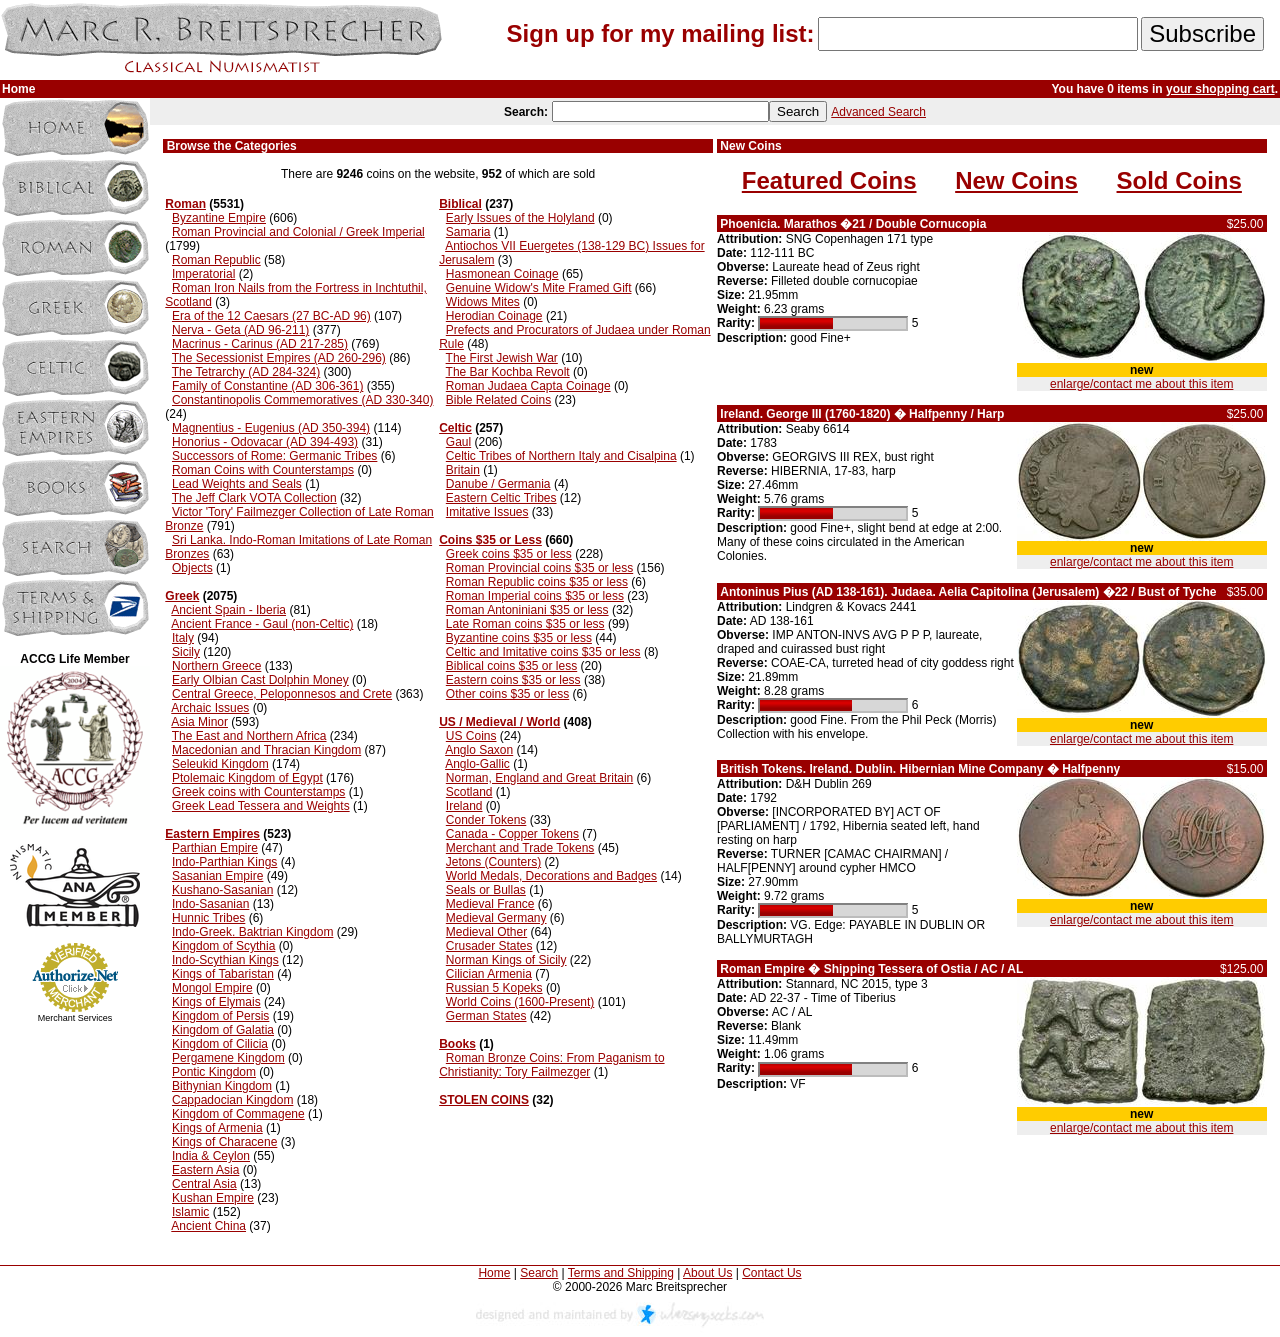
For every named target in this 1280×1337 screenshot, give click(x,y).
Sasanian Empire (217, 876)
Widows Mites (483, 302)
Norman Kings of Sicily (506, 960)
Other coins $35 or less (507, 694)
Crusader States (489, 946)
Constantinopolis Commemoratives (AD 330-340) (302, 400)
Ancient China (208, 1226)
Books (457, 1044)
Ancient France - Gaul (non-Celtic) (262, 624)
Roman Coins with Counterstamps (263, 470)
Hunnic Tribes (208, 918)
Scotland (469, 792)
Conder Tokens (486, 820)
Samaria (468, 232)
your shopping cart (1220, 89)
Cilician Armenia (489, 974)
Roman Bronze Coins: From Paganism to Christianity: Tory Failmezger (551, 1065)
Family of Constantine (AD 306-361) (267, 386)
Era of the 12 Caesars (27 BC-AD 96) (271, 316)
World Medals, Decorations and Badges (551, 876)
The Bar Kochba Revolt (508, 372)
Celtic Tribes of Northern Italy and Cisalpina (561, 456)
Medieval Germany (496, 918)
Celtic (455, 428)
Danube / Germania (498, 484)
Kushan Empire (213, 1198)
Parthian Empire (215, 848)
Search (539, 1273)
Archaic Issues (210, 708)
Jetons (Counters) (493, 862)
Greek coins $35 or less (509, 554)
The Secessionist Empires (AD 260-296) (279, 358)
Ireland (464, 806)
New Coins (1016, 180)
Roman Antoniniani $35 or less (527, 610)
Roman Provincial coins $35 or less (539, 568)
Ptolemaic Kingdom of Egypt (247, 778)
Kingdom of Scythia (223, 946)
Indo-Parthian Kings (224, 862)
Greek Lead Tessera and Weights (261, 806)
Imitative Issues (487, 512)
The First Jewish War (502, 358)
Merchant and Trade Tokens (520, 848)
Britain (463, 470)
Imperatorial (203, 274)
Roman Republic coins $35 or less (537, 582)
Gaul (458, 442)
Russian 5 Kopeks (494, 988)
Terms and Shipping (621, 1273)
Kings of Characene (224, 1142)
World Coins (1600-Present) (520, 1002)
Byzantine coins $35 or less (519, 638)
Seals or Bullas (486, 890)
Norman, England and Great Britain (539, 778)
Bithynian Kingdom (222, 1086)
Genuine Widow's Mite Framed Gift (539, 288)
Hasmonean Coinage (502, 274)
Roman (185, 204)
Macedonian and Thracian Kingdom (266, 750)
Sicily (186, 652)
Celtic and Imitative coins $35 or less (543, 652)
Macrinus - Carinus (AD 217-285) (260, 344)
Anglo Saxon (479, 750)
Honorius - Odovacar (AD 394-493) (265, 442)
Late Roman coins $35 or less (525, 624)
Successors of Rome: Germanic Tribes (274, 456)
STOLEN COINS (484, 1100)
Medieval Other (486, 932)
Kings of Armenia (217, 1128)
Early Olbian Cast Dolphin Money (260, 680)
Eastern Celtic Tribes (501, 498)
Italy (183, 638)
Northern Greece (216, 666)
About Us (707, 1273)
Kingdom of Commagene (238, 1114)
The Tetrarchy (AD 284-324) (246, 372)
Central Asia (204, 1184)
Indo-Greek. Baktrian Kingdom (252, 932)
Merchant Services (75, 1018)
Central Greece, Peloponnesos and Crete (282, 694)
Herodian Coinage (494, 316)
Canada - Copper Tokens (512, 834)
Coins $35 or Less (490, 540)
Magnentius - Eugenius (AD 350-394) (271, 428)
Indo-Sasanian (210, 904)
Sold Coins (1179, 180)
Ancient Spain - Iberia (228, 610)
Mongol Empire (212, 988)
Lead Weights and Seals (237, 484)
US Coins (471, 736)
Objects (192, 568)
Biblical (460, 204)
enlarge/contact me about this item (1141, 384)
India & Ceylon (211, 1156)
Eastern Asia (205, 1170)
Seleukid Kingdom (220, 764)
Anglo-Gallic (477, 764)
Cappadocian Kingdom (232, 1100)
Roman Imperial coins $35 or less (535, 596)
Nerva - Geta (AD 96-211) (240, 330)
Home (494, 1273)
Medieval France (490, 904)
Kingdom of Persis (220, 1016)
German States (486, 1016)
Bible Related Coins (498, 400)
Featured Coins (829, 180)
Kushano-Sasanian (222, 890)
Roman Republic (216, 260)
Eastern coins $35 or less (513, 680)
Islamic (190, 1212)
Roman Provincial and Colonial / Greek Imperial (298, 232)
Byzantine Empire (219, 218)
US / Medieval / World (499, 722)
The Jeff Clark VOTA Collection (254, 498)
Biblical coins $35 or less (511, 666)
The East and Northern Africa (249, 736)
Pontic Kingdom (214, 1072)
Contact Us (771, 1273)
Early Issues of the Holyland (520, 218)
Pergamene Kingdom (228, 1058)
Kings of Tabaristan (223, 974)
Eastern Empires (212, 834)
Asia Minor (199, 722)
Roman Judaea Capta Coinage (528, 386)
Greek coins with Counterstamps (258, 792)
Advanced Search (878, 112)
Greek (182, 596)
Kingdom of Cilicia (220, 1044)
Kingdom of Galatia (223, 1030)
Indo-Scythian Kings (225, 960)
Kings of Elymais (216, 1002)
